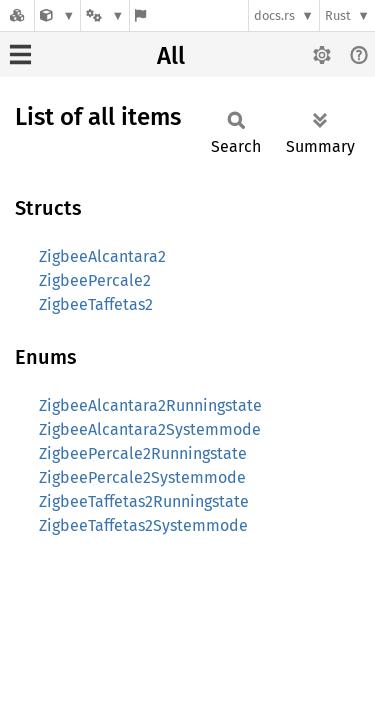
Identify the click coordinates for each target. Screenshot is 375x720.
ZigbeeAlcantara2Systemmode (150, 429)
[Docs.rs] (17, 15)
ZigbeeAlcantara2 (102, 256)
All (171, 56)
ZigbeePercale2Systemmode (142, 477)
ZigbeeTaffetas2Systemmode (143, 525)
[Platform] (105, 15)
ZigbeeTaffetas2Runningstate (144, 501)
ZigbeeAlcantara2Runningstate (150, 405)
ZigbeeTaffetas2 (96, 304)
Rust (338, 15)
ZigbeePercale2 (95, 280)
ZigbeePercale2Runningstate (143, 453)
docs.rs (274, 15)
